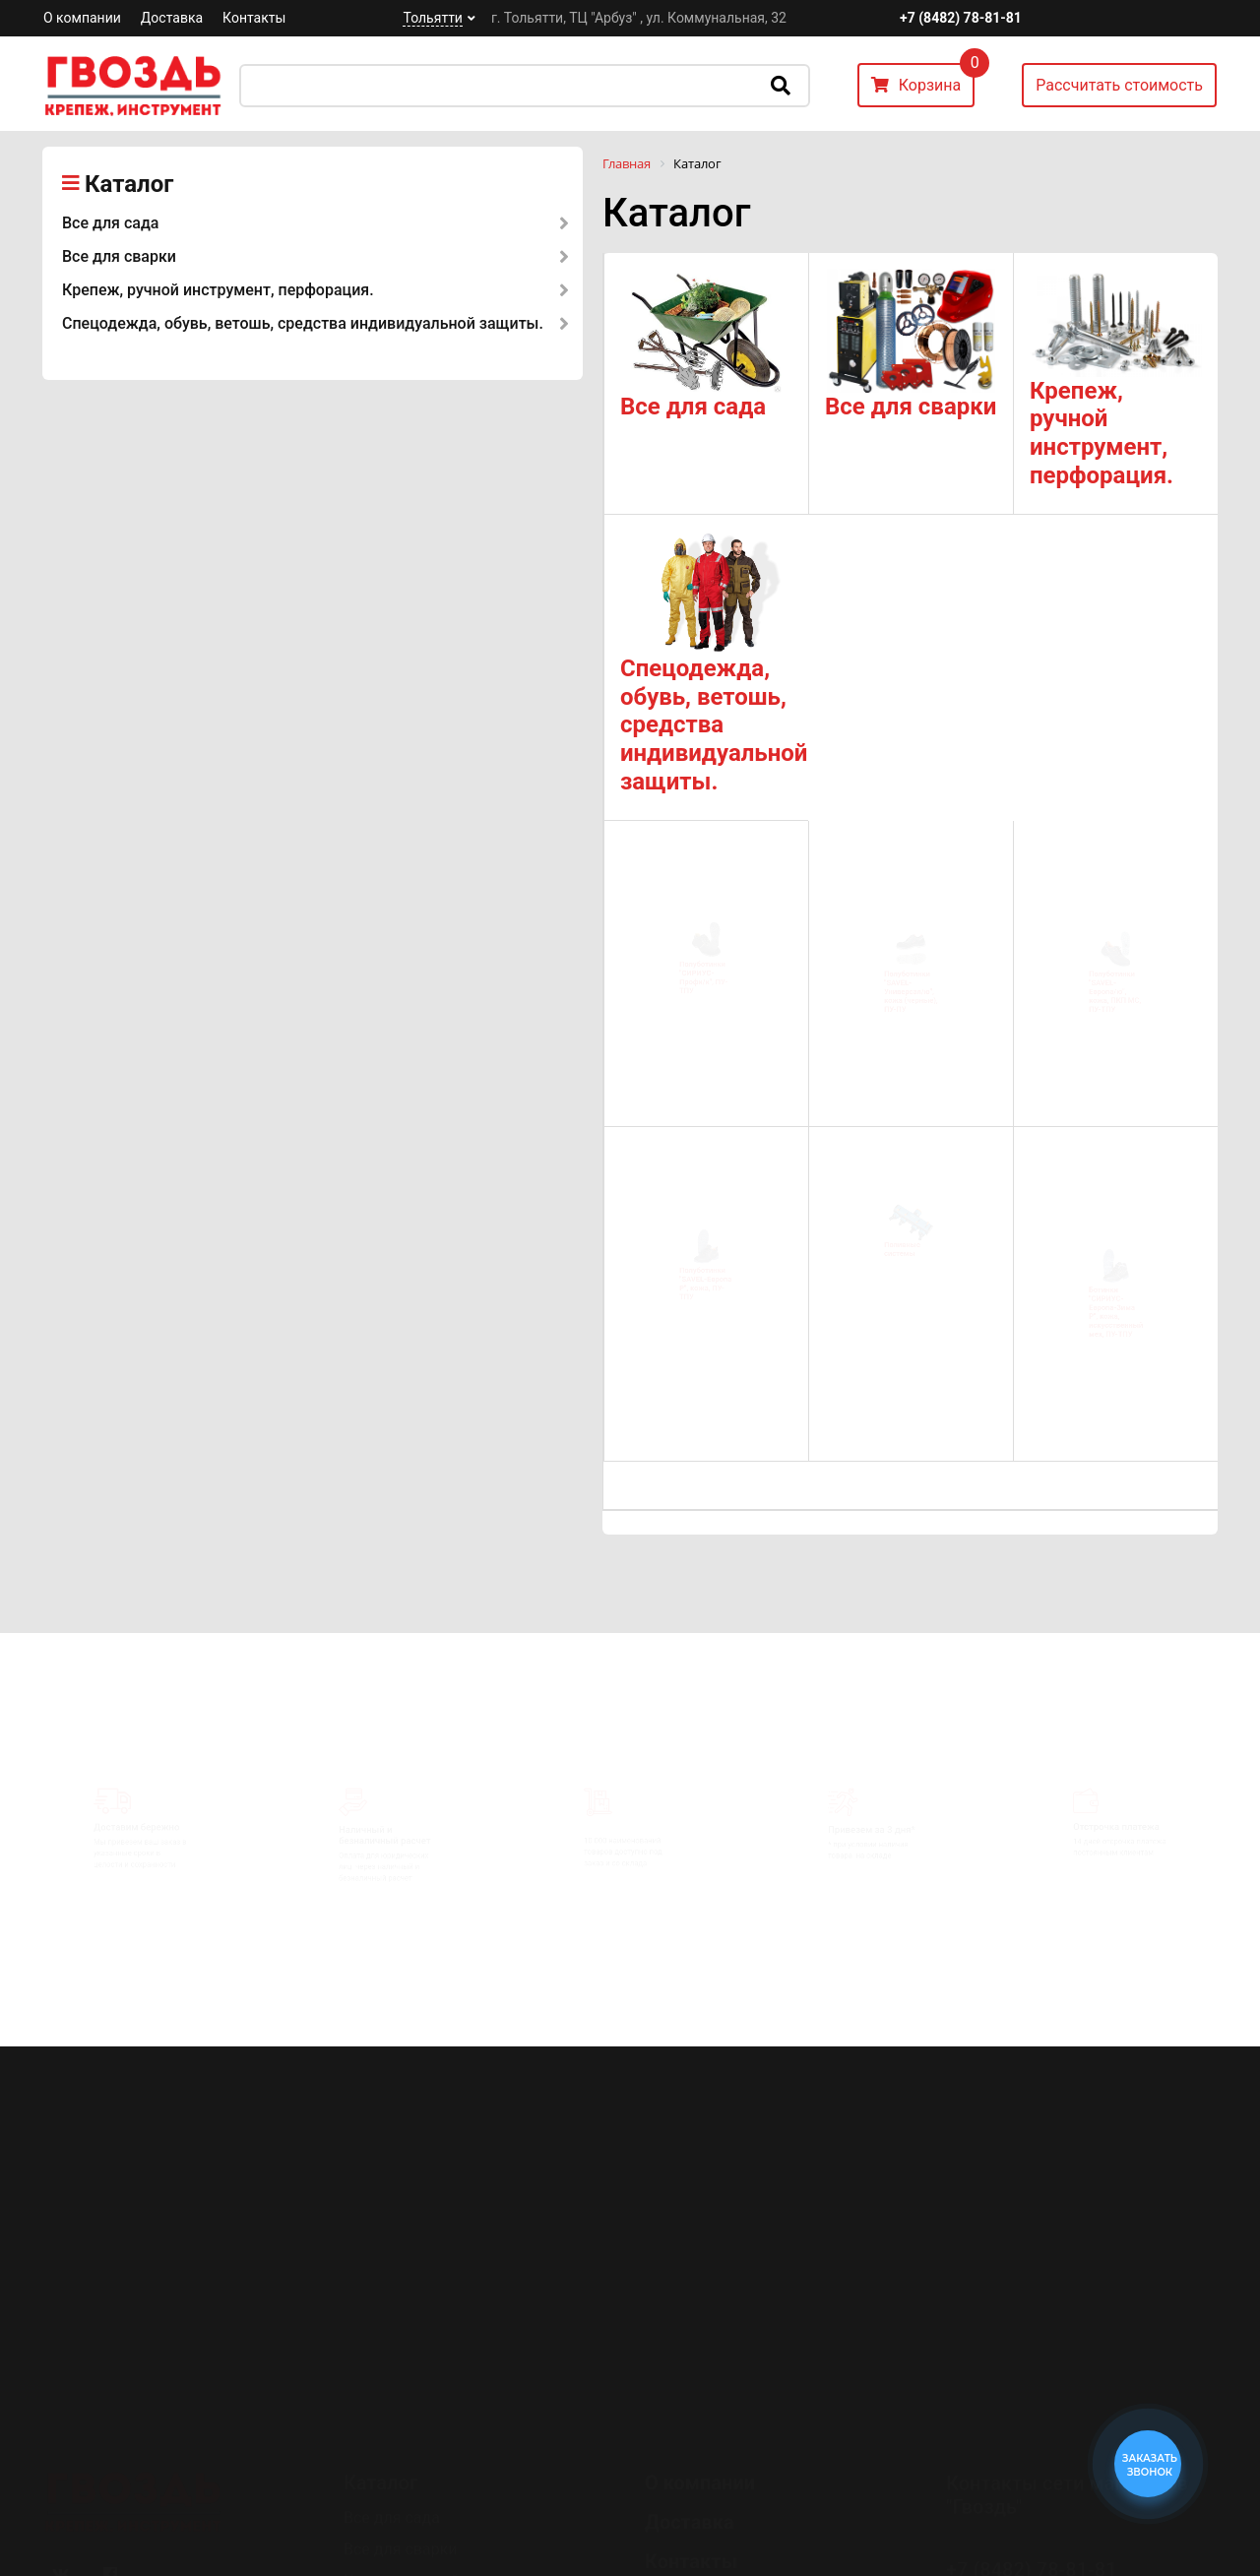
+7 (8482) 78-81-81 (961, 18)
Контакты (253, 18)
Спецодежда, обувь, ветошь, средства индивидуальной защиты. (302, 323)
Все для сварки (119, 256)
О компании (82, 18)
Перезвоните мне (1023, 2519)
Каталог (129, 184)
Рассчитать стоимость (1119, 85)
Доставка (172, 18)
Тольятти (432, 18)
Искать (780, 85)
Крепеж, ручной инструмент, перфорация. (218, 290)
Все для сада (110, 223)
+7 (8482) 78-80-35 (1031, 2464)
